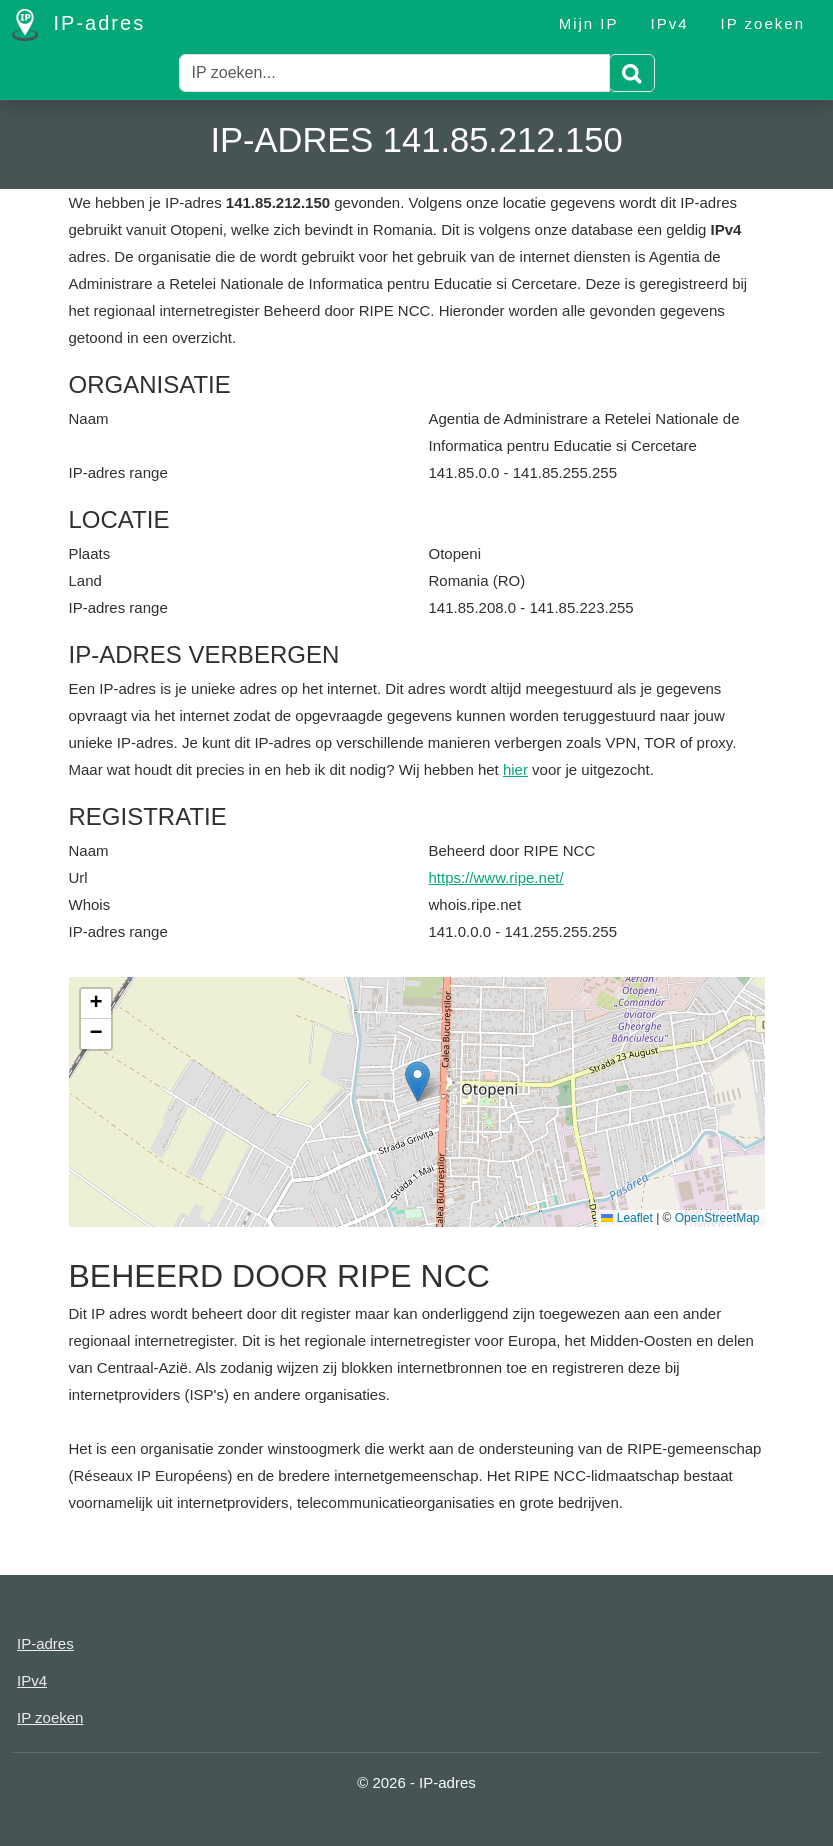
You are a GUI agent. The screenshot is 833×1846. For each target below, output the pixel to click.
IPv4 (670, 23)
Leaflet (626, 1218)
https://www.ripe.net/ (496, 877)
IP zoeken (763, 23)
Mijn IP (589, 23)
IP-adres (78, 25)
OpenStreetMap (717, 1218)
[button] (417, 1081)
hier (515, 769)
